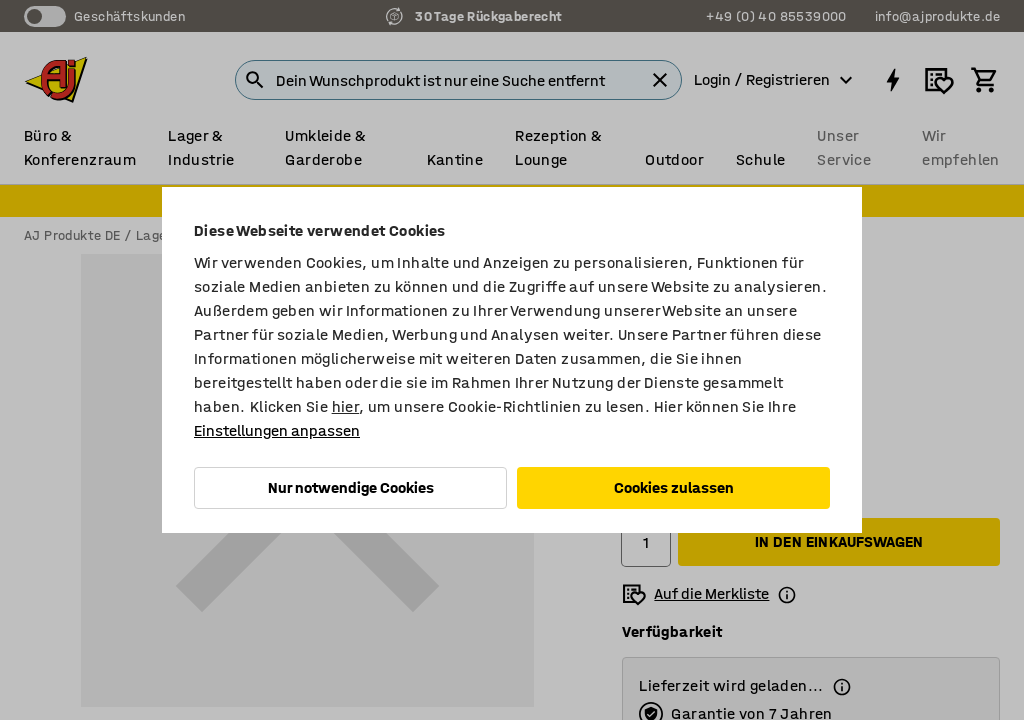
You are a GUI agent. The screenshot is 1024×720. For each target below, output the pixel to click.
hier (346, 406)
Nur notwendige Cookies (351, 487)
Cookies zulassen (674, 487)
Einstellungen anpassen (277, 430)
